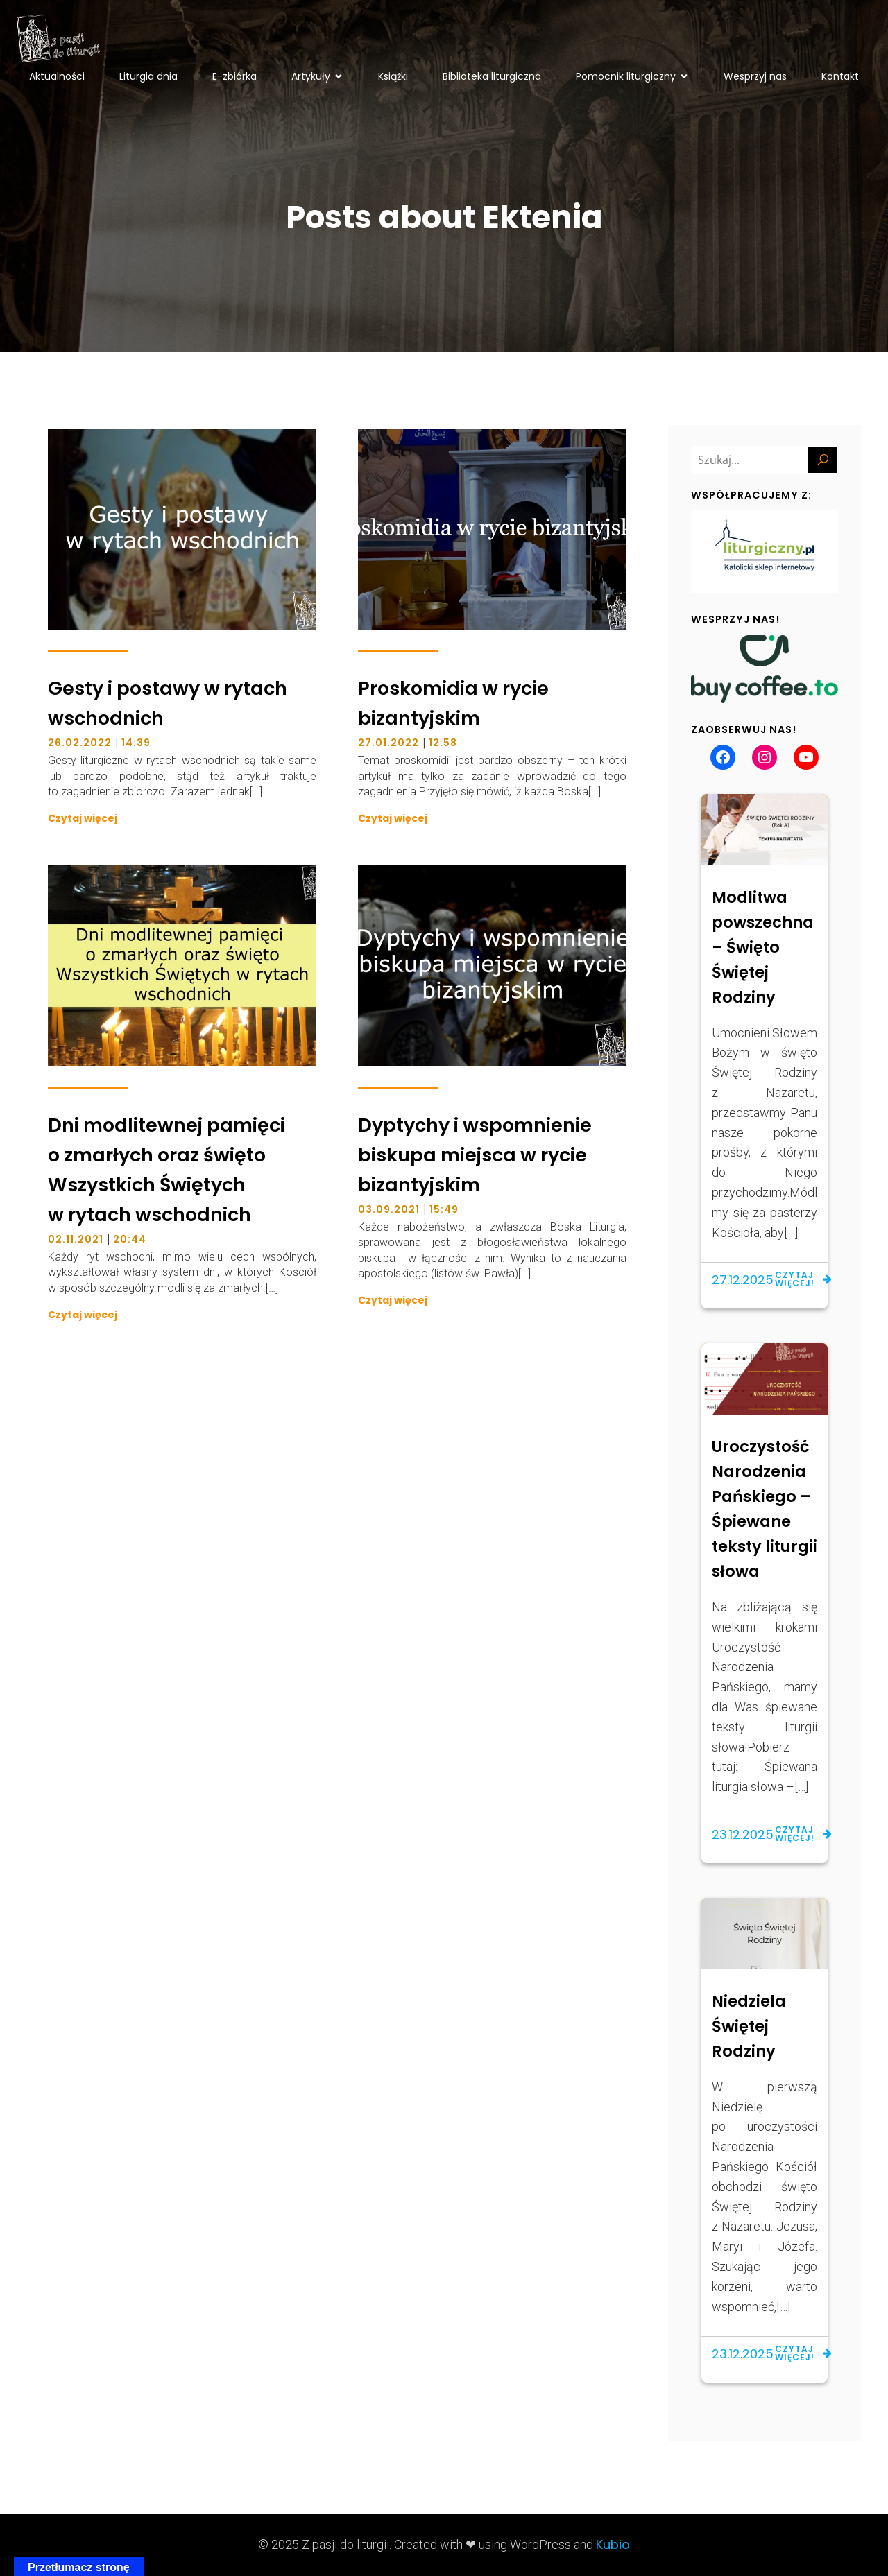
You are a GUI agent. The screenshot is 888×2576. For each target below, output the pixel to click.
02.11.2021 (75, 1239)
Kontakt (840, 76)
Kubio (613, 2544)
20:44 (129, 1239)
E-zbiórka (234, 76)
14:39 (136, 743)
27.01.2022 (388, 743)
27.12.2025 (743, 1279)
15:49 (444, 1209)
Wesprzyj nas (755, 76)
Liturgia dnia (148, 76)
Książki (393, 76)
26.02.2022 (80, 743)
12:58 (443, 743)
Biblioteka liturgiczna (492, 76)
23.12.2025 (743, 1834)
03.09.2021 (389, 1209)
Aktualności (57, 76)
